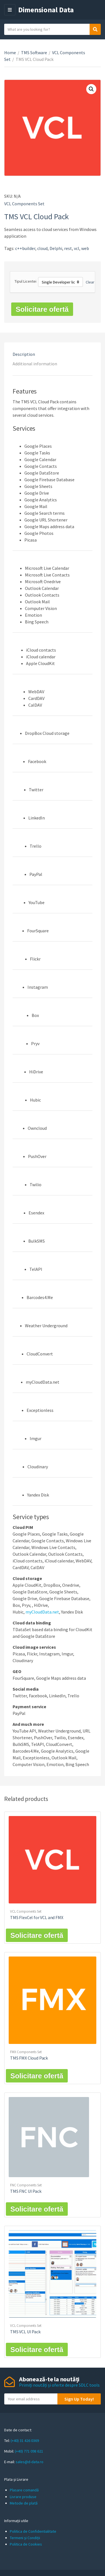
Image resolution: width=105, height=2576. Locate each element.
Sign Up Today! (79, 2399)
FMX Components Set (26, 2052)
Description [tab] (24, 354)
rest (68, 248)
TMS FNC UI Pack (25, 2191)
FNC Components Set (26, 2185)
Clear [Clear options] (90, 281)
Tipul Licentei (25, 281)
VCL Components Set (24, 203)
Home (10, 52)
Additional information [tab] (35, 363)
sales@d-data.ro (29, 2461)
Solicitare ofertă (42, 309)
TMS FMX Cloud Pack (29, 2058)
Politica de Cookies (26, 2544)
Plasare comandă (24, 2489)
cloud (42, 248)
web (85, 248)
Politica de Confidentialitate (33, 2531)
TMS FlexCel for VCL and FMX (36, 1917)
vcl (76, 248)
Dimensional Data (46, 9)
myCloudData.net (42, 1612)
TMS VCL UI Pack (25, 2331)
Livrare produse (23, 2496)
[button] (91, 89)
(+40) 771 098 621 (29, 2451)
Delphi (56, 248)
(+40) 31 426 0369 (25, 2440)
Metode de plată (24, 2503)
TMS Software (34, 52)
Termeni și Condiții (25, 2537)
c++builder (25, 248)
